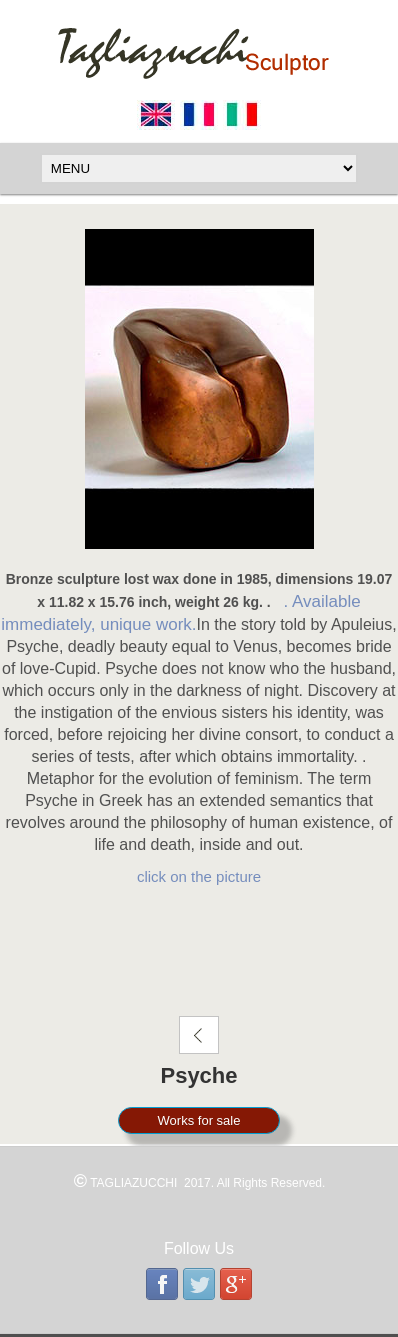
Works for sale (199, 1120)
